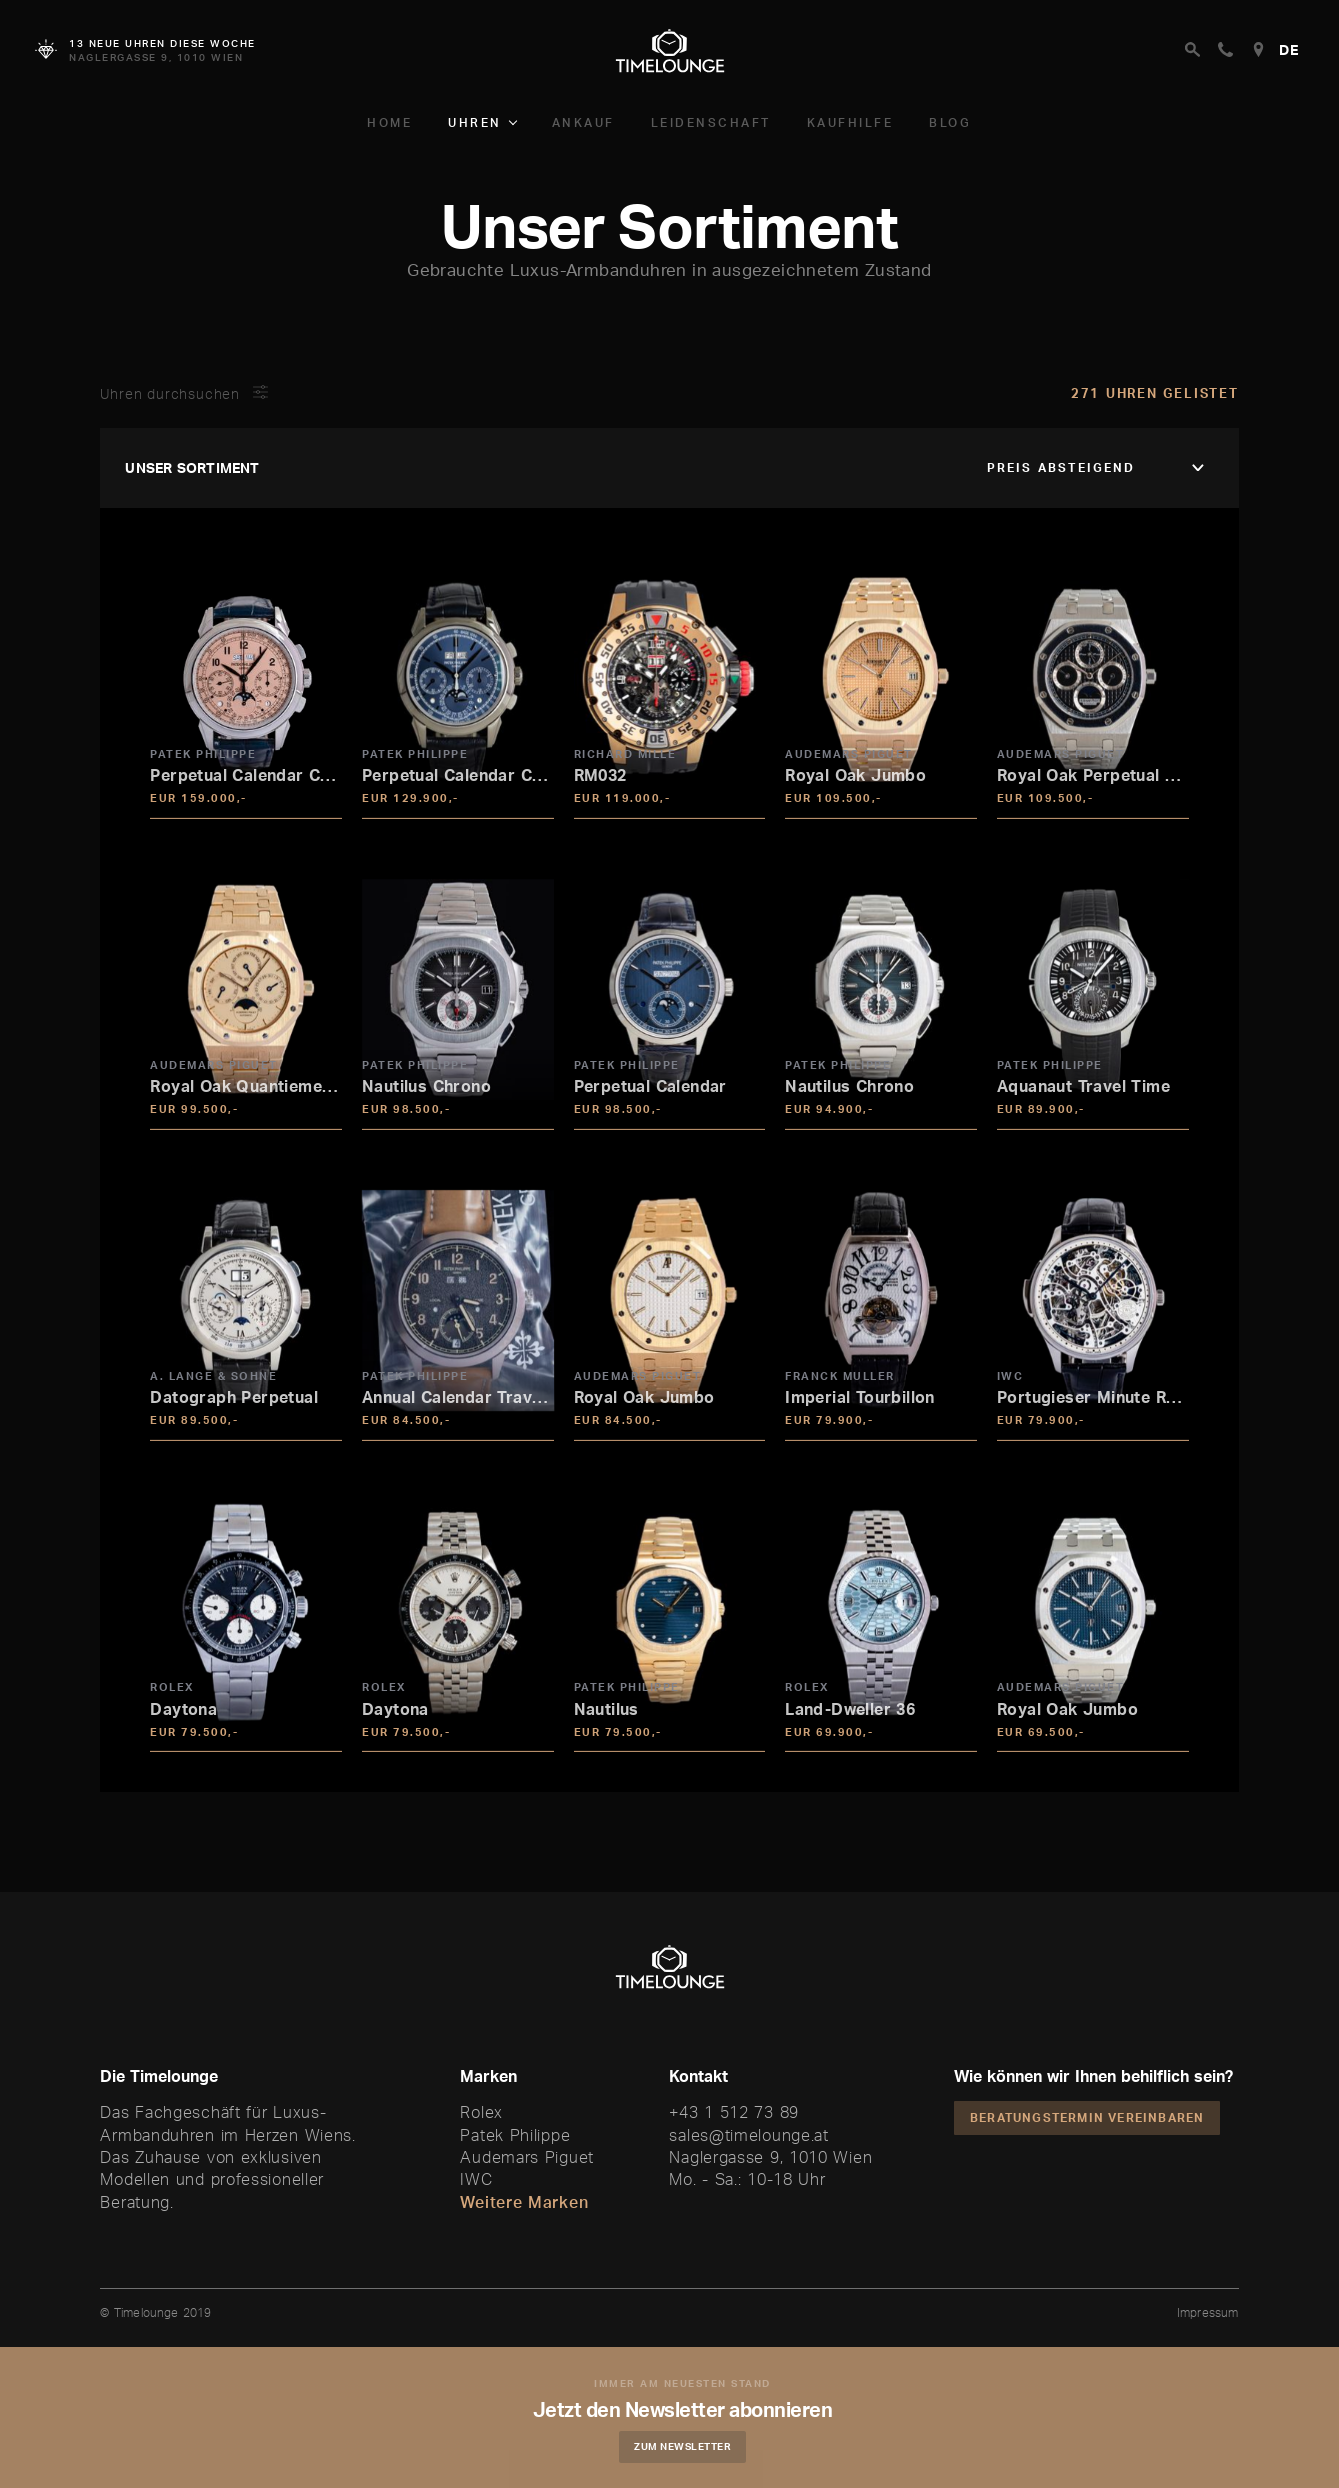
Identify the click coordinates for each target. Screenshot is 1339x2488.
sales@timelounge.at (748, 2135)
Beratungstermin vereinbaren (1087, 2117)
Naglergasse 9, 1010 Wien (770, 2157)
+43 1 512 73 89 (734, 2112)
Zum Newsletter (684, 2446)
